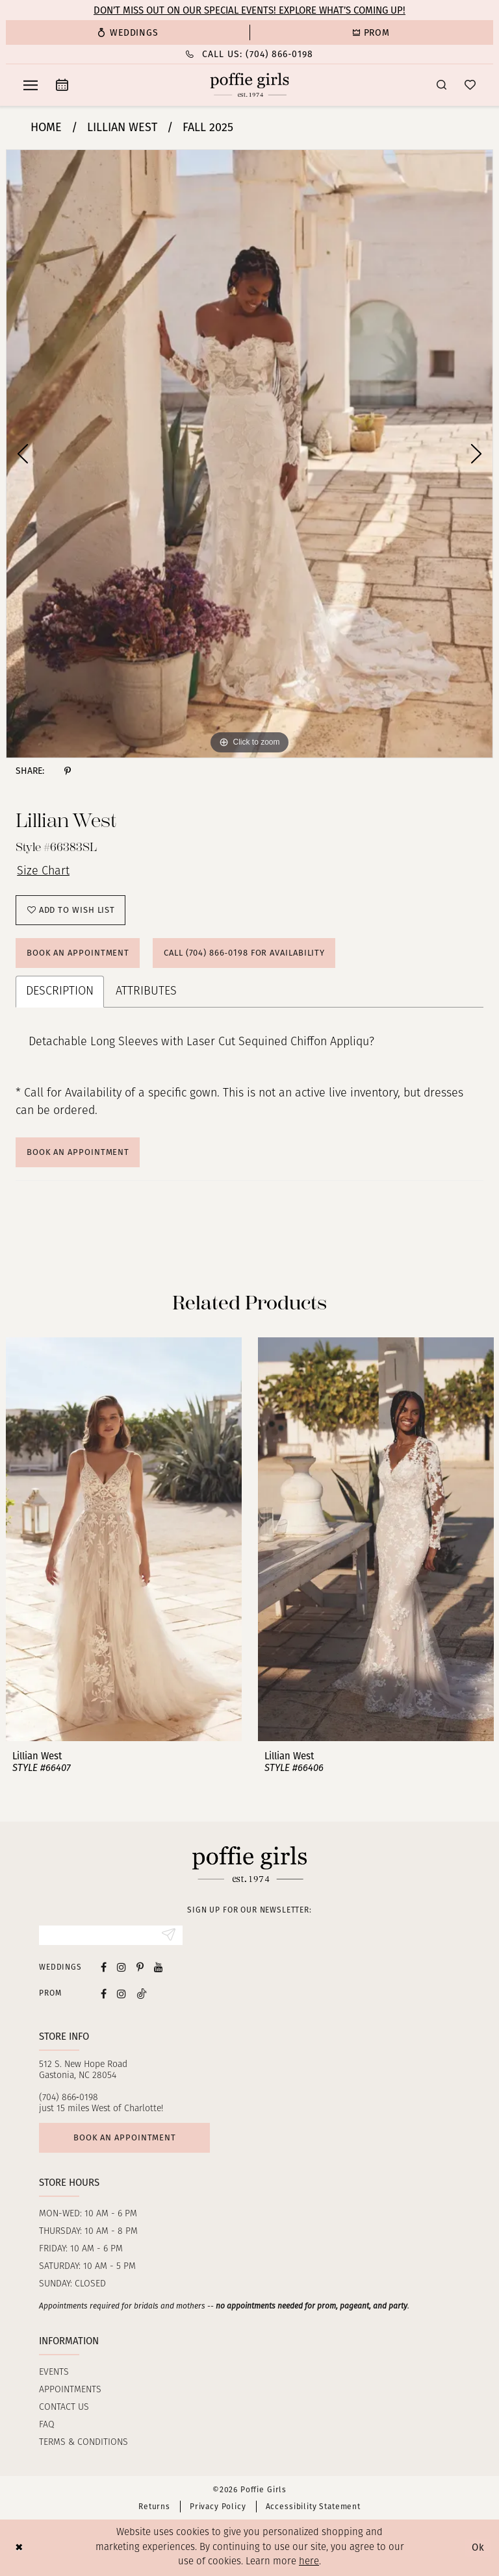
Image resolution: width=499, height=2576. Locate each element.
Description (60, 991)
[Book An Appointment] (62, 85)
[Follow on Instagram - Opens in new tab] (121, 1993)
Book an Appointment (78, 953)
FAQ (47, 2425)
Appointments (70, 2390)
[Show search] (441, 85)
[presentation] (124, 1539)
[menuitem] (128, 32)
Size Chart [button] (43, 871)
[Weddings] (128, 32)
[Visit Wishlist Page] (470, 84)
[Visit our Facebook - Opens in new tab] (103, 1967)
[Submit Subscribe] (169, 1935)
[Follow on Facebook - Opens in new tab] (103, 1993)
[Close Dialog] (19, 2547)
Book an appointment (124, 2137)
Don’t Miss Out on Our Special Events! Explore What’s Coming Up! (249, 10)
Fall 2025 (208, 127)
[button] (30, 85)
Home (46, 127)
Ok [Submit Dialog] (478, 2547)
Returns (154, 2506)
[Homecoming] (371, 32)
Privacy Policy (218, 2506)
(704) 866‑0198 (68, 2098)
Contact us (64, 2407)
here (309, 2562)
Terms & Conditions (83, 2442)
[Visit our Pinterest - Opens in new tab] (140, 1967)
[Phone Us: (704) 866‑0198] (249, 54)
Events (54, 2372)
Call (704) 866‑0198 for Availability (244, 953)
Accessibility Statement (313, 2506)
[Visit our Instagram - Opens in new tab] (121, 1967)
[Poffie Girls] (250, 85)
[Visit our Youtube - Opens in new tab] (158, 1967)
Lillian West (122, 127)
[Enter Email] (111, 1935)
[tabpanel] (249, 454)
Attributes (146, 991)
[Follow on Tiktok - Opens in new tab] (141, 1993)
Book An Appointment (78, 1152)
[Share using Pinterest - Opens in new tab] (67, 771)
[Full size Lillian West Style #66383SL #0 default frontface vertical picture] (249, 454)
